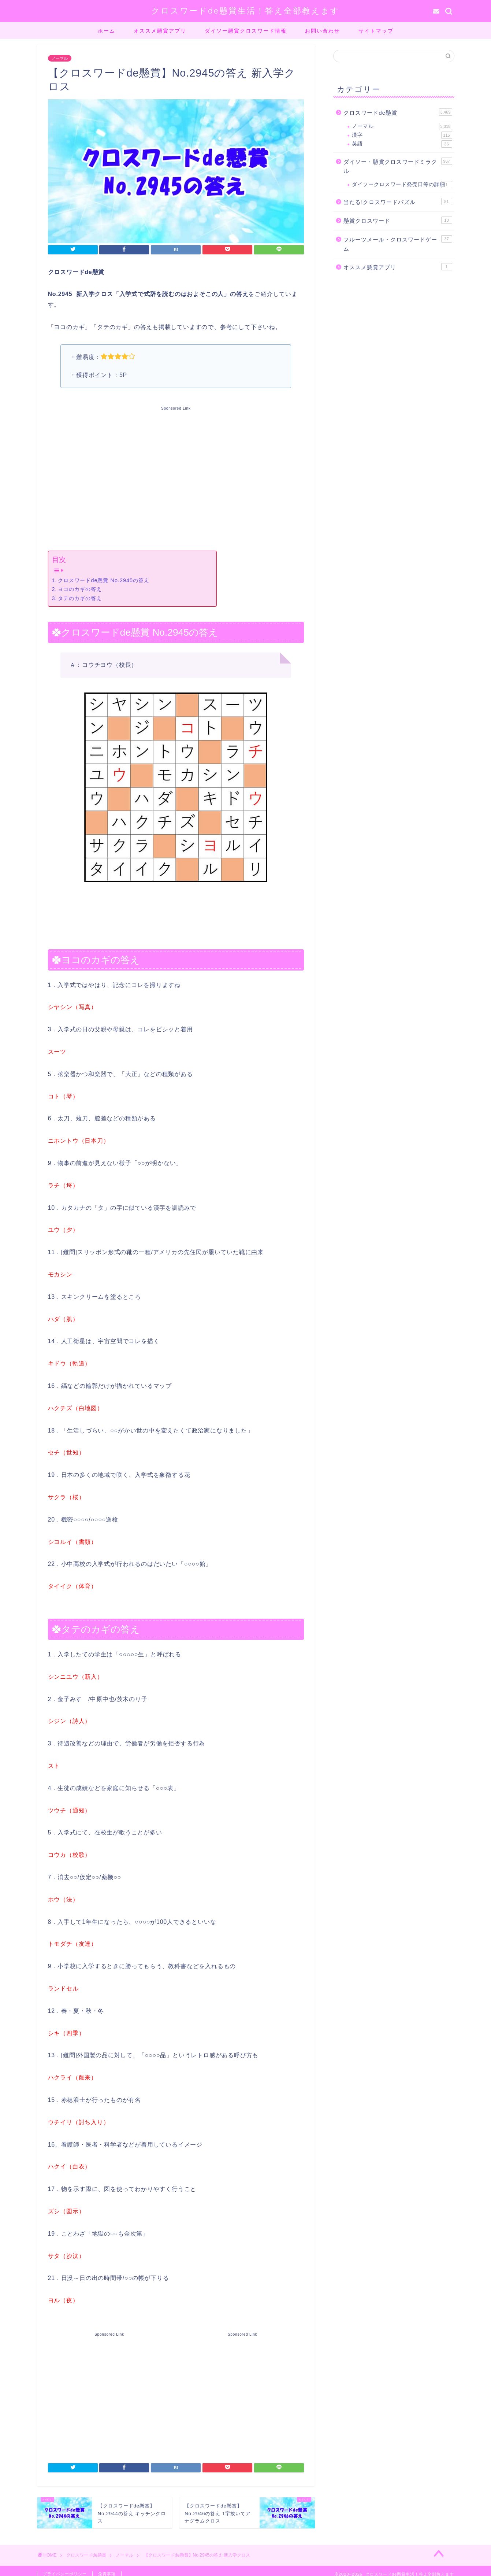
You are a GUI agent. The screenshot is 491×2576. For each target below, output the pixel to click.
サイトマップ (376, 30)
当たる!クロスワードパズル (397, 201)
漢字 (402, 135)
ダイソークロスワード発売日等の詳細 (402, 184)
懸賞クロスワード (397, 220)
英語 (402, 144)
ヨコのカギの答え (80, 589)
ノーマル (60, 58)
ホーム (106, 30)
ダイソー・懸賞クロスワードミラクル (397, 166)
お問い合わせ (322, 30)
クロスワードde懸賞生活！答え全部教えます (245, 10)
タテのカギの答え (80, 598)
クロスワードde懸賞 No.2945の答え (103, 580)
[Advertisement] (176, 477)
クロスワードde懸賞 (397, 112)
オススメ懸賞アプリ (160, 30)
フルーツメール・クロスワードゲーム (397, 243)
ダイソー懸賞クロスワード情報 (246, 30)
